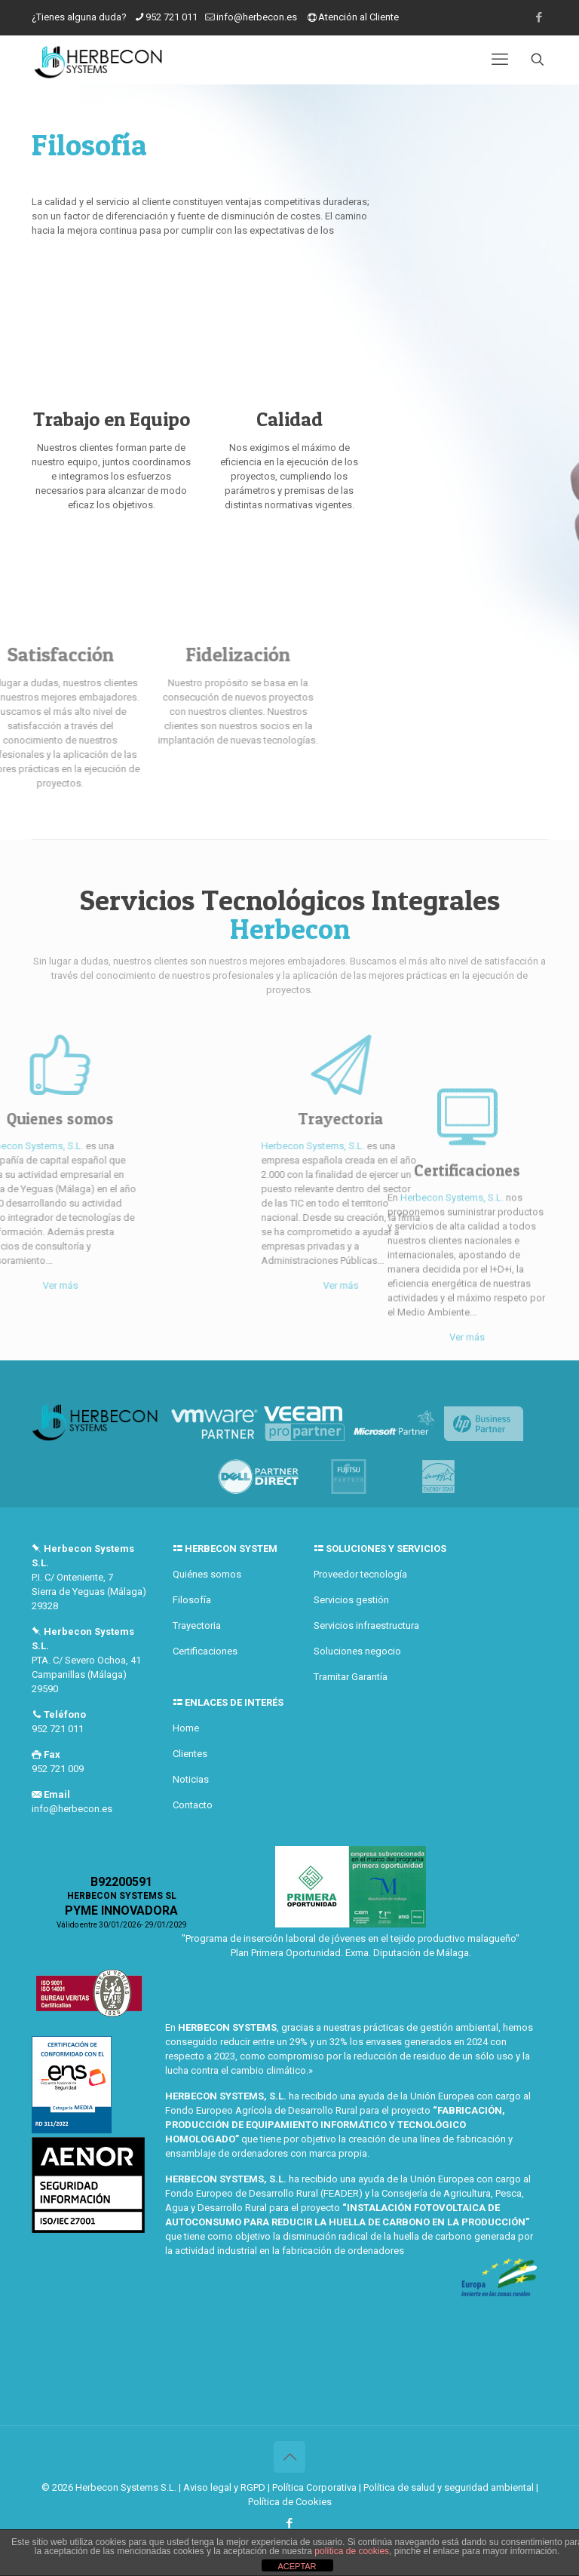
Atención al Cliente (358, 17)
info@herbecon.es (256, 17)
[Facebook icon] (538, 17)
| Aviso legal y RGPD (222, 2487)
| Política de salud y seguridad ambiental (446, 2487)
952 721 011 (172, 17)
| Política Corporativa (312, 2487)
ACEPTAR (296, 2566)
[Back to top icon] (289, 2457)
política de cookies (351, 2551)
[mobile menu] (500, 59)
